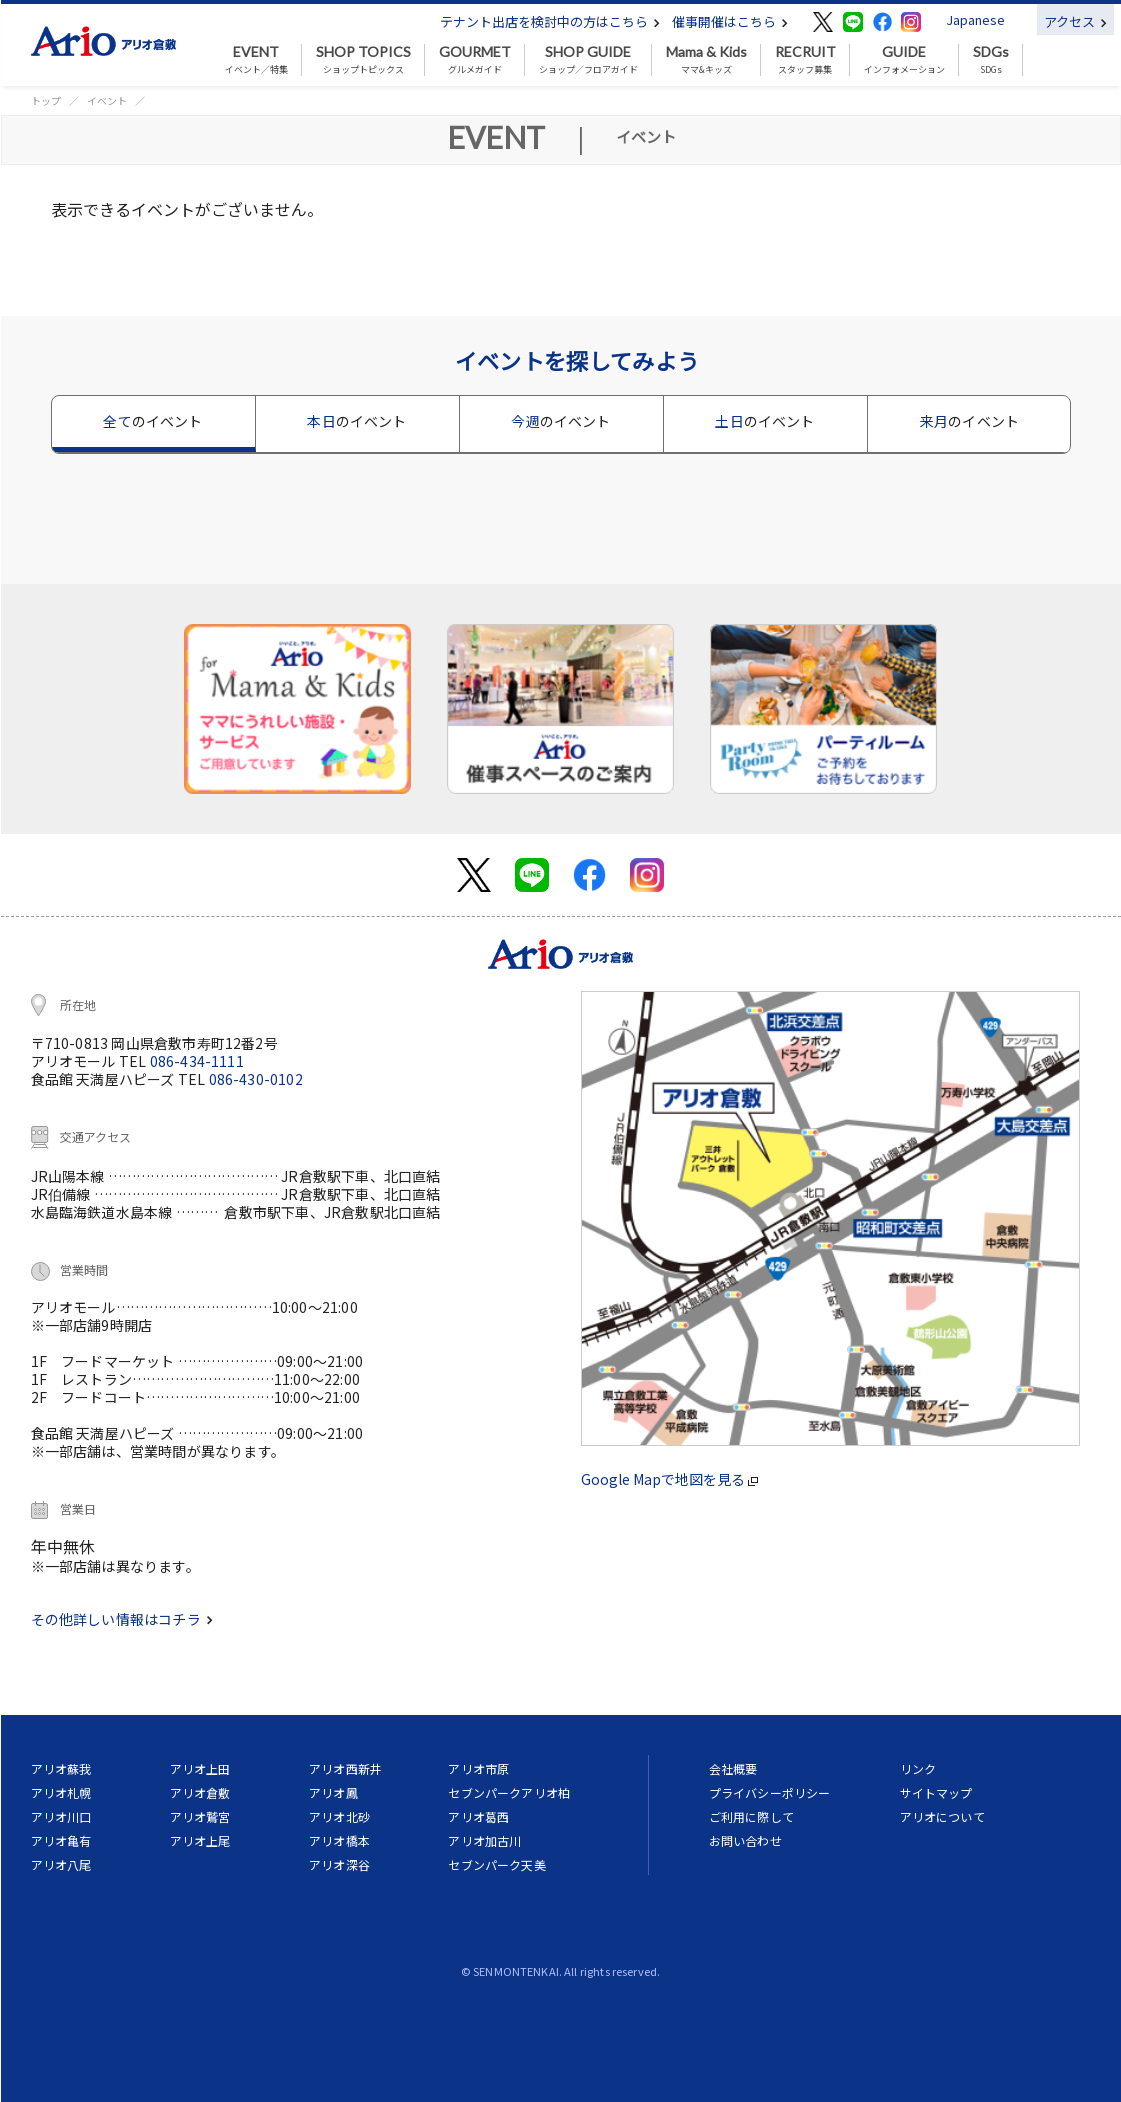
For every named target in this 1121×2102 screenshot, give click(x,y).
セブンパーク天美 (496, 1864)
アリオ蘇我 (61, 1768)
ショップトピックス (363, 60)
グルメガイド (475, 60)
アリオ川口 (61, 1816)
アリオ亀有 (61, 1840)
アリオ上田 (200, 1768)
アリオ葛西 (478, 1816)
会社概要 (733, 1768)
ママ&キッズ (706, 60)
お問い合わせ (745, 1840)
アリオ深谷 (339, 1864)
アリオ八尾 (61, 1864)
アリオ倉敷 (200, 1792)
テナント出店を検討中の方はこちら (550, 21)
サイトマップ (936, 1792)
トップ (46, 100)
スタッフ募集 (805, 60)
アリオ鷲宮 (200, 1816)
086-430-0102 (256, 1079)
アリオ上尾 (200, 1840)
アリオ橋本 (339, 1840)
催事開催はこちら (730, 21)
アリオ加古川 (484, 1840)
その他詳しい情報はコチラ (122, 1619)
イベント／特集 (256, 60)
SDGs (991, 60)
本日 (356, 421)
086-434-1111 (197, 1061)
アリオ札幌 (61, 1792)
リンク (918, 1768)
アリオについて (942, 1816)
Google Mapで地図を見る (669, 1479)
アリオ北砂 (339, 1816)
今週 (560, 421)
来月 (969, 421)
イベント (107, 100)
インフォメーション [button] (904, 60)
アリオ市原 (478, 1768)
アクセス (1075, 21)
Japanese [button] (975, 19)
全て (152, 421)
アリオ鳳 (333, 1792)
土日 (764, 421)
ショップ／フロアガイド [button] (588, 60)
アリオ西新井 (345, 1768)
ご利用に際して (751, 1816)
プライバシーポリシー (770, 1792)
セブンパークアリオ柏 (509, 1792)
